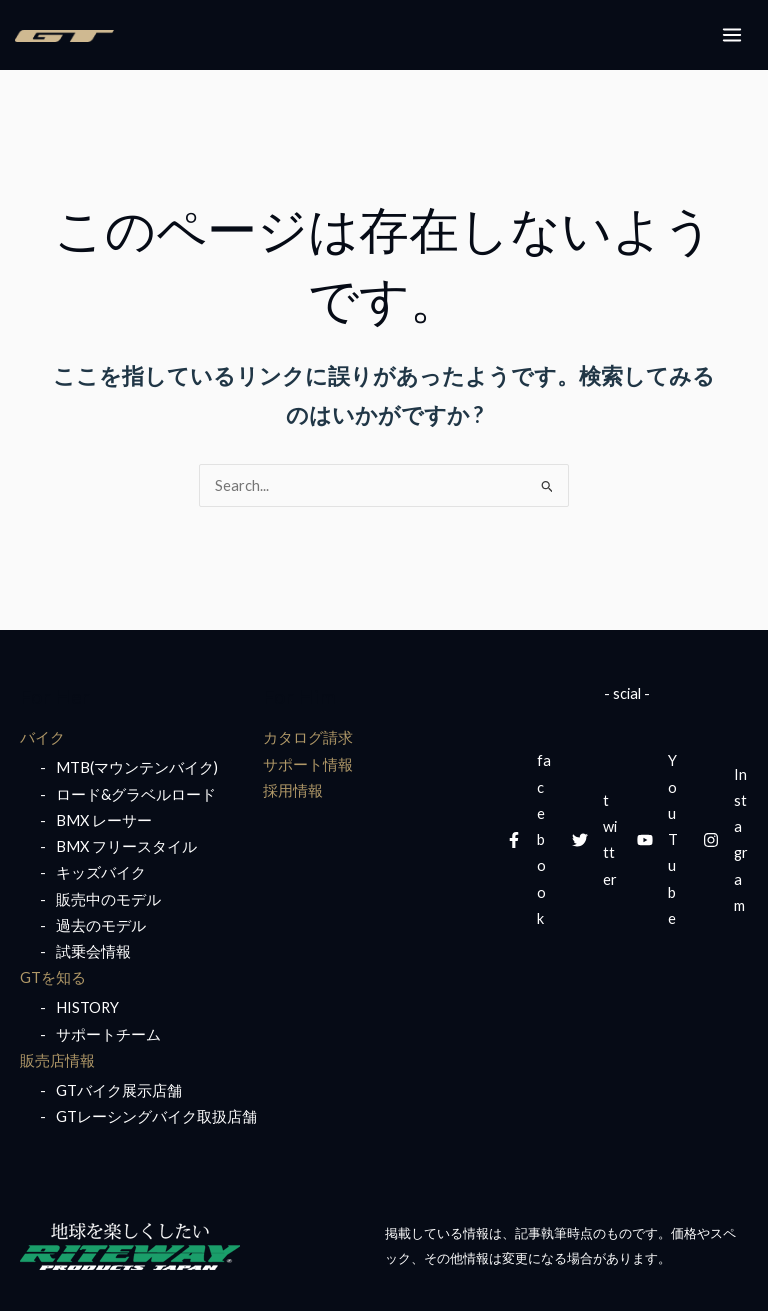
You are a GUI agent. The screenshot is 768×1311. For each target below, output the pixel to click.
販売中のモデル (108, 899)
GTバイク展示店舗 (119, 1090)
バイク (42, 737)
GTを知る (53, 977)
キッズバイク (101, 872)
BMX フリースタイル (126, 846)
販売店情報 (57, 1060)
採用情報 (293, 790)
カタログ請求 (308, 737)
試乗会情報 (93, 951)
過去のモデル (101, 925)
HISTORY (87, 1007)
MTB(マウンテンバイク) (137, 767)
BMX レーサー (104, 820)
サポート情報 (308, 764)
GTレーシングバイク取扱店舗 (156, 1116)
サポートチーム (108, 1034)
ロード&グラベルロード (136, 794)
